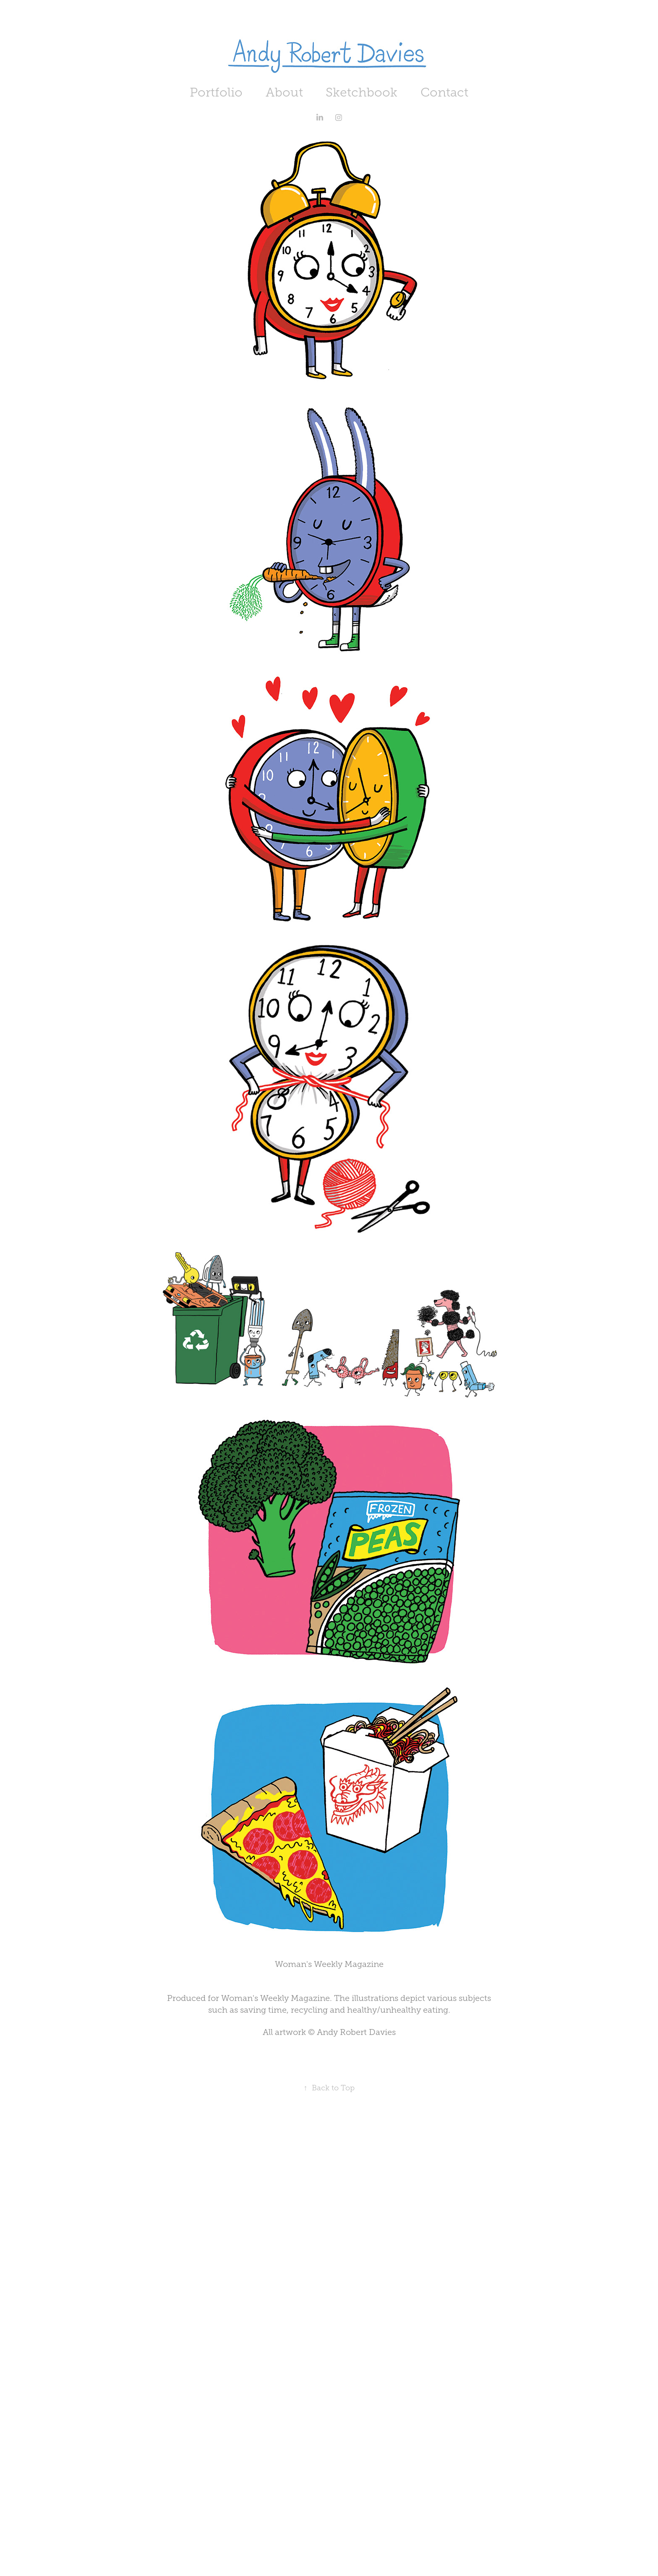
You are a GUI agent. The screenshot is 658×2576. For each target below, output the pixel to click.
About (284, 92)
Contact (444, 92)
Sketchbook (361, 92)
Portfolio (216, 92)
